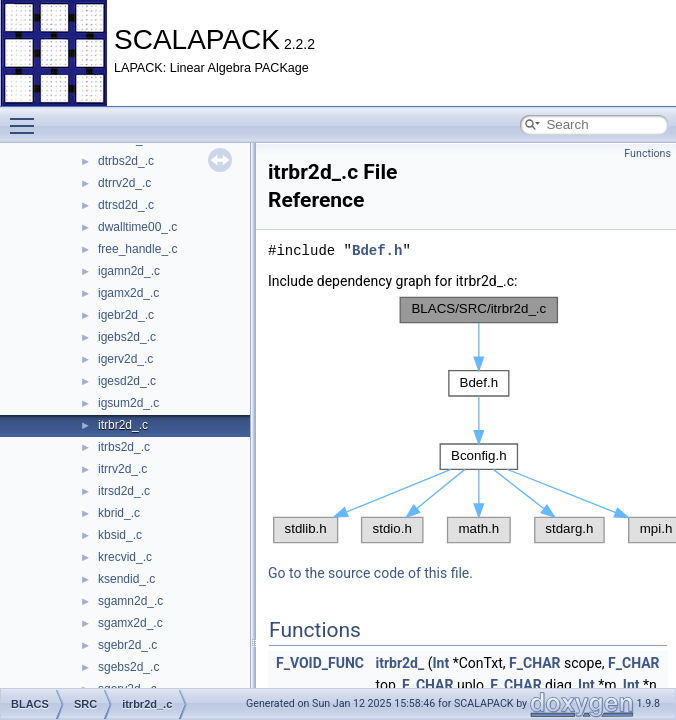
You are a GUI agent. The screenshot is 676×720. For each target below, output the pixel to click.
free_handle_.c (137, 249)
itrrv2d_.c (122, 469)
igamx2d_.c (128, 293)
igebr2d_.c (126, 315)
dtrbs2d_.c (126, 161)
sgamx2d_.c (130, 623)
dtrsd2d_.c (126, 205)
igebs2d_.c (127, 337)
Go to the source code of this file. (370, 573)
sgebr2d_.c (127, 645)
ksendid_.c (126, 579)
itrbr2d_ (399, 663)
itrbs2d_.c (124, 447)
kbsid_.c (120, 535)
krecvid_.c (125, 557)
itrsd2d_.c (124, 491)
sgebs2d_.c (128, 667)
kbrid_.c (119, 513)
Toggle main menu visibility (27, 117)
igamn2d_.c (129, 271)
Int (440, 663)
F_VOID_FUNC (320, 663)
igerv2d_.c (125, 359)
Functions (647, 153)
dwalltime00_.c (137, 227)
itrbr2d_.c (123, 425)
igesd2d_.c (127, 381)
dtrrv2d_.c (124, 183)
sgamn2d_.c (130, 601)
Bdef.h (377, 250)
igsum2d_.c (128, 403)
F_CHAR (534, 663)
